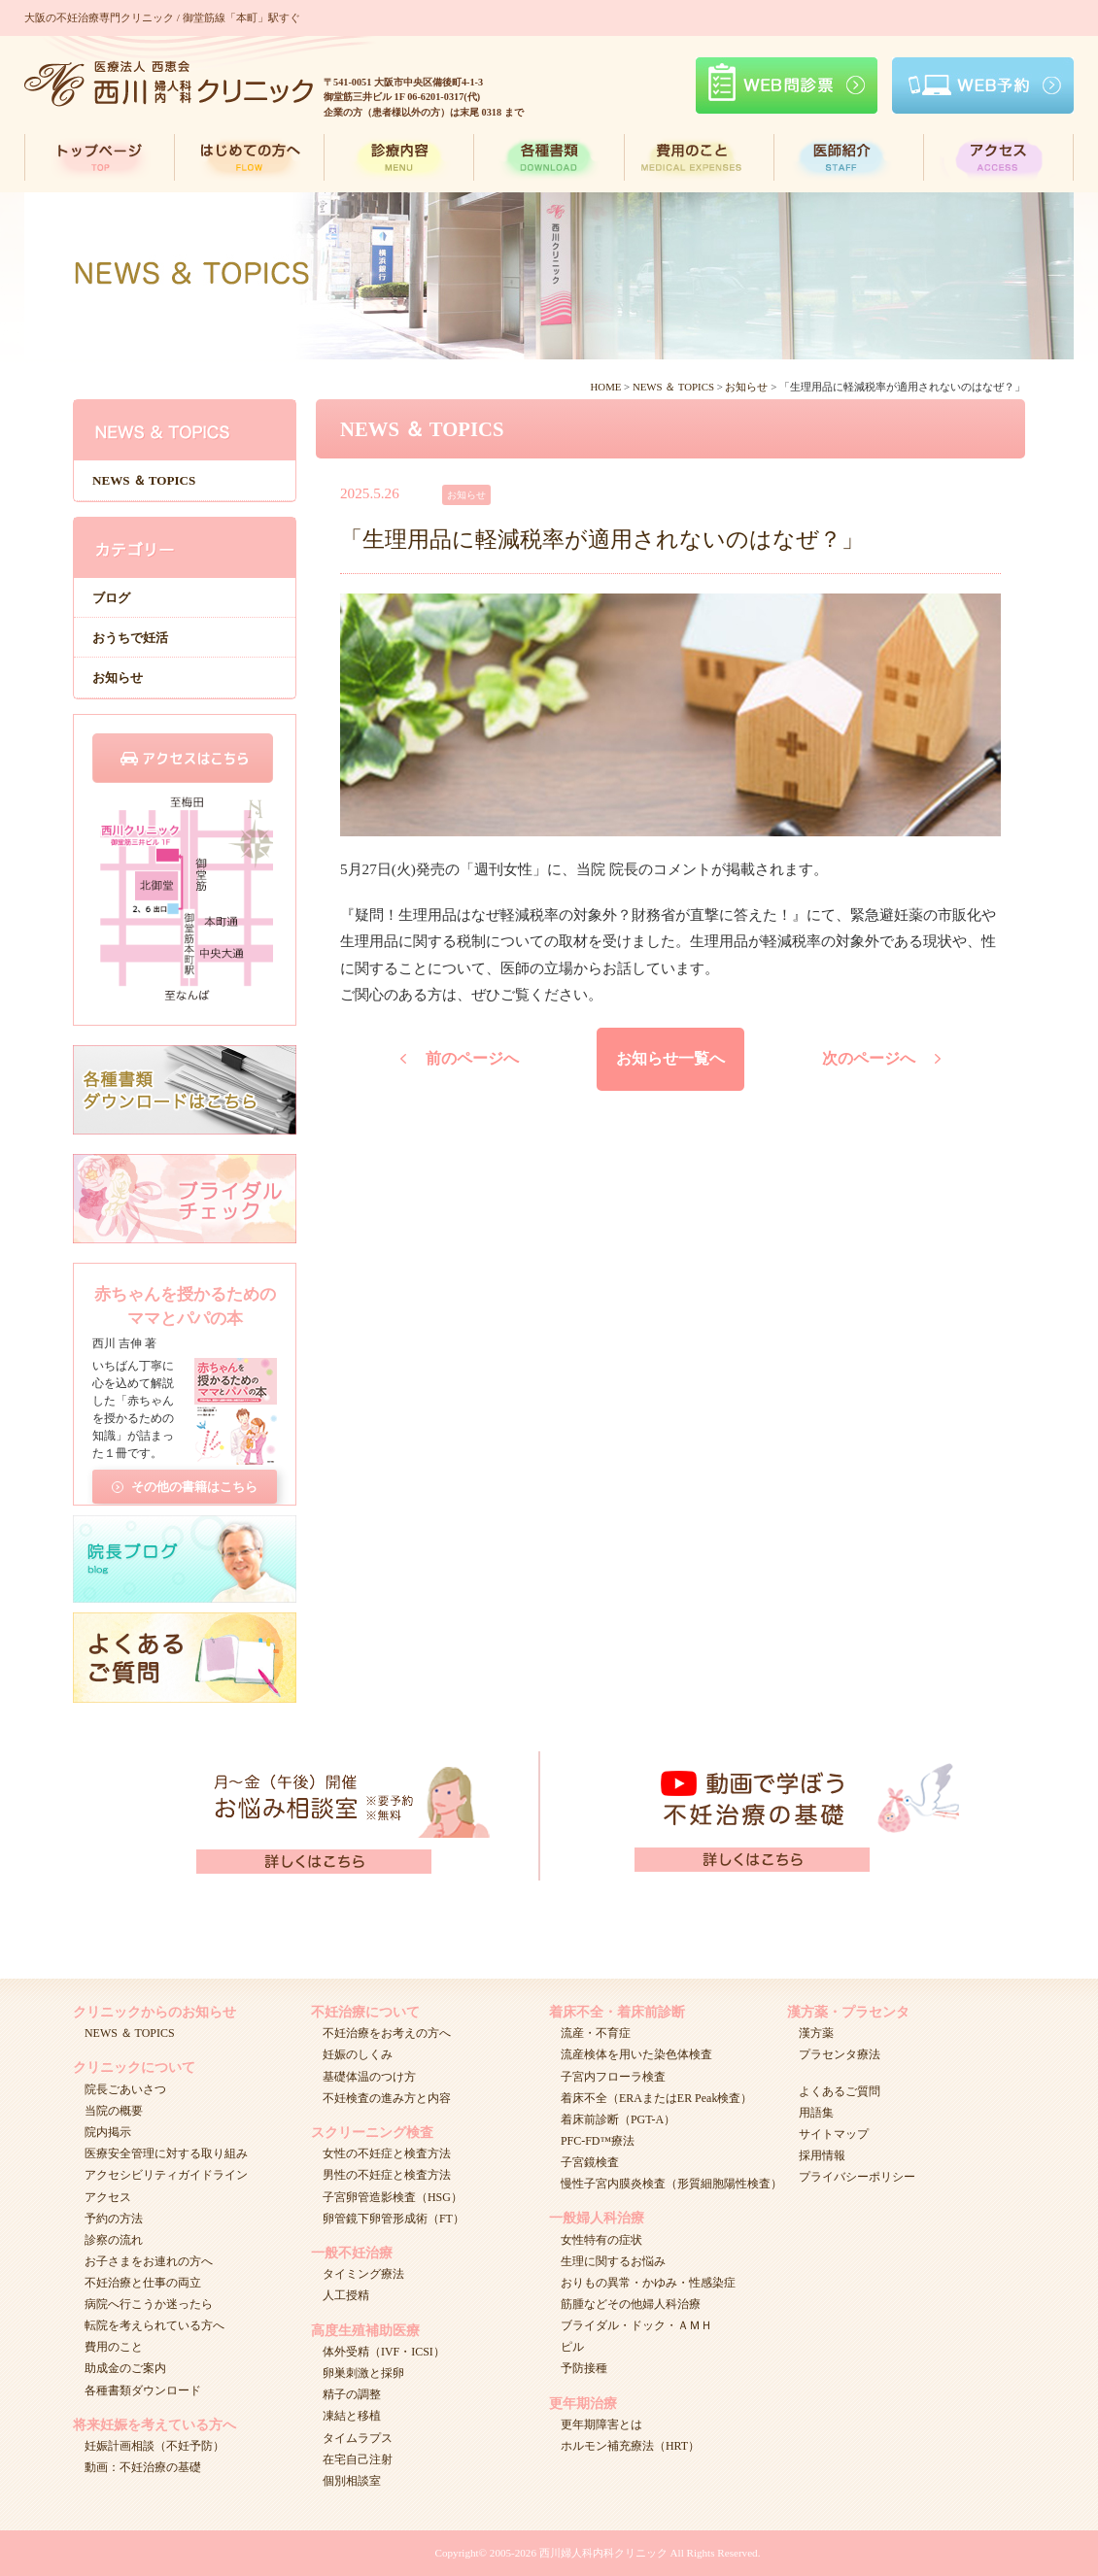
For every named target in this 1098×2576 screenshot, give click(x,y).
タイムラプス (358, 2438)
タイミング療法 (363, 2274)
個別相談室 (352, 2481)
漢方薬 (816, 2033)
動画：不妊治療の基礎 (143, 2467)
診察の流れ (114, 2240)
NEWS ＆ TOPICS (143, 480)
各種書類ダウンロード (143, 2390)
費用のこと (114, 2347)
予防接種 (584, 2368)
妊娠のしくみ (358, 2054)
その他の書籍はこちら (194, 1480)
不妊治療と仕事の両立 (143, 2282)
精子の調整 (352, 2394)
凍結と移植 (352, 2416)
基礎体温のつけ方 (369, 2077)
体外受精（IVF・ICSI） (384, 2351)
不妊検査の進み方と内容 (387, 2098)
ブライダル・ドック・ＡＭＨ (636, 2325)
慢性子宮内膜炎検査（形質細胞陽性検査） (671, 2183)
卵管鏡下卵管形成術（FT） (393, 2218)
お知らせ (117, 677)
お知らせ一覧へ (670, 1059)
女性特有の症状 (601, 2240)
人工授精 (346, 2295)
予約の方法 (114, 2218)
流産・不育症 (596, 2033)
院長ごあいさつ (125, 2089)
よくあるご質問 (839, 2091)
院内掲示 (108, 2132)
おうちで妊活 (130, 637)
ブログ (111, 598)
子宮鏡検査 (590, 2162)
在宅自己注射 (358, 2459)
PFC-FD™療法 (598, 2141)
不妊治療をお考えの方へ (387, 2033)
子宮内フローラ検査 (613, 2077)
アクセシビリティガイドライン (166, 2175)
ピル (572, 2347)
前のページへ (472, 1059)
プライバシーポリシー (857, 2177)
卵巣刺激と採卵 (363, 2373)
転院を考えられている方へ (154, 2325)
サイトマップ (834, 2134)
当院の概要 (114, 2111)
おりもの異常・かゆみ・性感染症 (648, 2282)
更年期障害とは (601, 2424)
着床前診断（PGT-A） (618, 2119)
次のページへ (868, 1059)
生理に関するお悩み (613, 2261)
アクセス (108, 2197)
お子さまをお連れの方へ (149, 2261)
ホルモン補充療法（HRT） (630, 2446)
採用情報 (822, 2155)
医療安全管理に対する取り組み (166, 2153)
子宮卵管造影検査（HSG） (393, 2197)
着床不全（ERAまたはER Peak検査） (656, 2098)
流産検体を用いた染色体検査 (636, 2054)
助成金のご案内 (125, 2368)
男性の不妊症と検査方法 (387, 2175)
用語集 (816, 2112)
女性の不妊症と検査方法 (387, 2153)
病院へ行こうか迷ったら (149, 2304)
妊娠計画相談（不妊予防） (154, 2446)
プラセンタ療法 (839, 2054)
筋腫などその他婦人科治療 (631, 2304)
